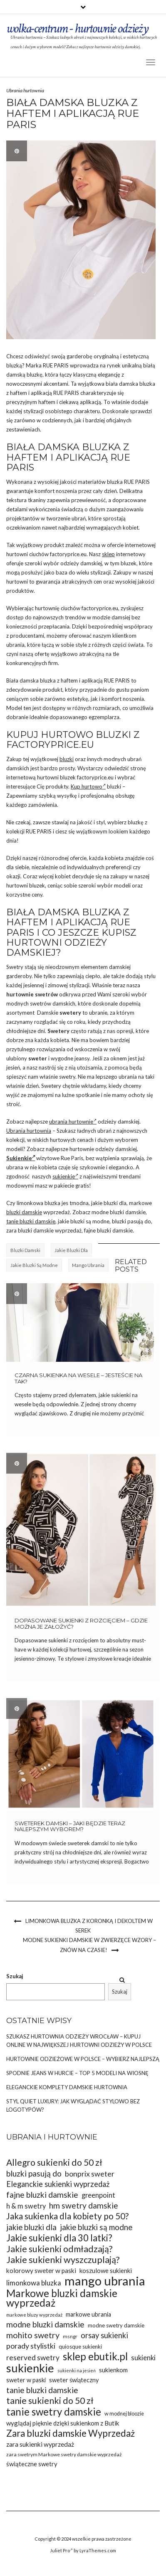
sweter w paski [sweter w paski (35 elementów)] (26, 2380)
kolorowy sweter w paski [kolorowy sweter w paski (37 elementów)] (41, 2270)
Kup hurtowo (88, 786)
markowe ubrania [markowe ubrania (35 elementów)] (88, 2314)
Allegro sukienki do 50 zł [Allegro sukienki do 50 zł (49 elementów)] (54, 2162)
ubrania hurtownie (73, 1121)
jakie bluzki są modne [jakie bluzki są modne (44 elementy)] (96, 2227)
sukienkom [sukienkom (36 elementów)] (113, 2370)
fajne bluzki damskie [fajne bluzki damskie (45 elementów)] (42, 2194)
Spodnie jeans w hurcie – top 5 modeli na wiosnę (77, 2073)
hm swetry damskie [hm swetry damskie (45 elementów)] (83, 2205)
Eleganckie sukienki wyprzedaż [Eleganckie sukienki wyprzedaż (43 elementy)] (57, 2184)
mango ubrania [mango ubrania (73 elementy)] (104, 2280)
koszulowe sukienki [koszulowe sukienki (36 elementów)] (105, 2270)
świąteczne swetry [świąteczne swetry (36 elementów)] (31, 2464)
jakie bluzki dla (71, 1250)
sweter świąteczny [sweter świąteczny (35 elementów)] (74, 2380)
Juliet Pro (61, 2550)
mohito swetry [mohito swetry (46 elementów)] (32, 2335)
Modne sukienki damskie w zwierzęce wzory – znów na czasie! (89, 1945)
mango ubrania (88, 1265)
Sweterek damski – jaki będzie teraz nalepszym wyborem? (70, 1826)
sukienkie (65, 1176)
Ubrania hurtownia (25, 90)
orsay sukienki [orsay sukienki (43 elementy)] (104, 2335)
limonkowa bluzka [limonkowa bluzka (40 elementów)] (33, 2282)
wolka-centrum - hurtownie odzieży (77, 28)
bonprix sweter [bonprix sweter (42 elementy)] (89, 2173)
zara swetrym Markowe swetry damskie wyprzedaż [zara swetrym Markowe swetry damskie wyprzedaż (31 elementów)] (64, 2454)
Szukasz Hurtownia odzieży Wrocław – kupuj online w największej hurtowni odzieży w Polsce (79, 2040)
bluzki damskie (24, 1212)
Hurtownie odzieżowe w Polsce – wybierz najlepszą (82, 2059)
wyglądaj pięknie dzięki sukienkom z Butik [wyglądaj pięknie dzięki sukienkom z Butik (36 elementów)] (62, 2423)
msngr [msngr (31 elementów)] (70, 2336)
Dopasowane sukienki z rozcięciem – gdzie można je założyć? (81, 1623)
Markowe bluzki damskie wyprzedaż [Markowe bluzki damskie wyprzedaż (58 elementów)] (61, 2297)
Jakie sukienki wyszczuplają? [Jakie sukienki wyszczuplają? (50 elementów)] (63, 2260)
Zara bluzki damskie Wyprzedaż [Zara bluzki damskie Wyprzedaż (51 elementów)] (70, 2433)
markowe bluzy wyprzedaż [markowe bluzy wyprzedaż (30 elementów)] (34, 2314)
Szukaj (14, 1976)
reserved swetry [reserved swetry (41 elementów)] (32, 2357)
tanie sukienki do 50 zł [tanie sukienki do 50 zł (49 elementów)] (50, 2401)
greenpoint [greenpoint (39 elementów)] (98, 2195)
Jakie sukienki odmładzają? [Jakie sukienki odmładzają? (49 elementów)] (59, 2249)
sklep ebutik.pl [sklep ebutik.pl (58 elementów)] (95, 2356)
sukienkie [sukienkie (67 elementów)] (30, 2368)
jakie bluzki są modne (34, 1265)
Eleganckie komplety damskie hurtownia (66, 2087)
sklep (108, 554)
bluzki (66, 759)
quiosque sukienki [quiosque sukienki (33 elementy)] (80, 2346)
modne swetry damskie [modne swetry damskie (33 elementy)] (116, 2325)
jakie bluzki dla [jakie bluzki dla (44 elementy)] (31, 2227)
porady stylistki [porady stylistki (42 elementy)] (30, 2345)
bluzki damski (25, 1250)
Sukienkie (20, 1158)
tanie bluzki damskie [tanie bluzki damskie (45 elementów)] (42, 2390)
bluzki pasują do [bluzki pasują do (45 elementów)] (34, 2173)
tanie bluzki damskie (30, 1221)
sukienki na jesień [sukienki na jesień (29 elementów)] (76, 2370)
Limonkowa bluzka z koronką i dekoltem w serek (89, 1926)
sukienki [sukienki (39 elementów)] (143, 2358)
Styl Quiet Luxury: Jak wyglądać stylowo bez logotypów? (73, 2105)
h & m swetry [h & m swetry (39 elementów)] (26, 2206)
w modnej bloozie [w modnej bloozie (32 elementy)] (124, 2414)
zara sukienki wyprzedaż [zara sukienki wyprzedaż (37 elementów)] (40, 2444)
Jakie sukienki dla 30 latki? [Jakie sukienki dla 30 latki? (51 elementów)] (59, 2238)
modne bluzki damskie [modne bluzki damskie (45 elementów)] (45, 2324)
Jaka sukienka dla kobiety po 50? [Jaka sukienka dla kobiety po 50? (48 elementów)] (67, 2216)
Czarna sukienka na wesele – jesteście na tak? (78, 1378)
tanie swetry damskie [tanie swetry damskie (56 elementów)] (53, 2411)
